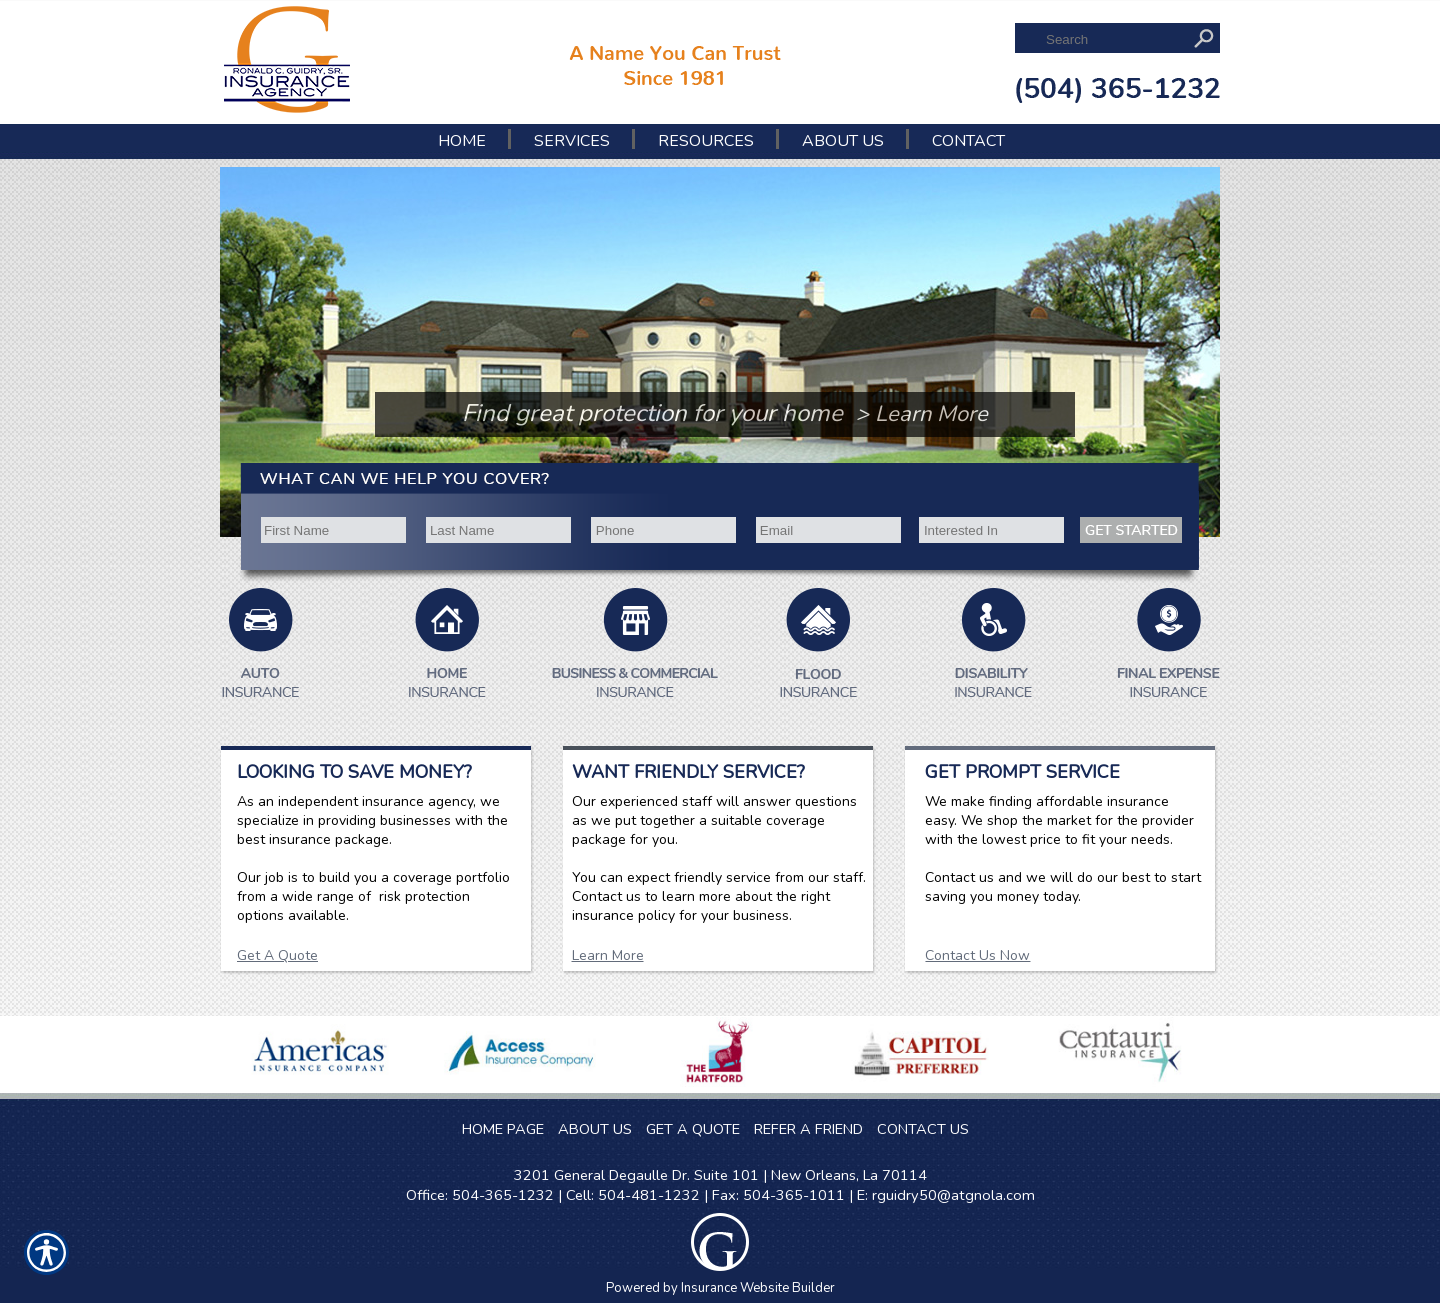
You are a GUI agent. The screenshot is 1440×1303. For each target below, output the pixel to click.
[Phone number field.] (663, 530)
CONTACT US (923, 1129)
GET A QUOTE (693, 1129)
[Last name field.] (497, 530)
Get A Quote (277, 955)
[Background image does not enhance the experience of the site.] (291, 204)
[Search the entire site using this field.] (1113, 39)
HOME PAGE (503, 1129)
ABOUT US (595, 1129)
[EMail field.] (827, 530)
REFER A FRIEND (808, 1129)
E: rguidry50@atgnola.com (946, 1195)
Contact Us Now (977, 955)
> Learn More (922, 414)
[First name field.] (331, 530)
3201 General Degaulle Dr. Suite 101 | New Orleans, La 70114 (720, 1175)
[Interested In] (991, 530)
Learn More (608, 955)
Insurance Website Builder (758, 1288)
